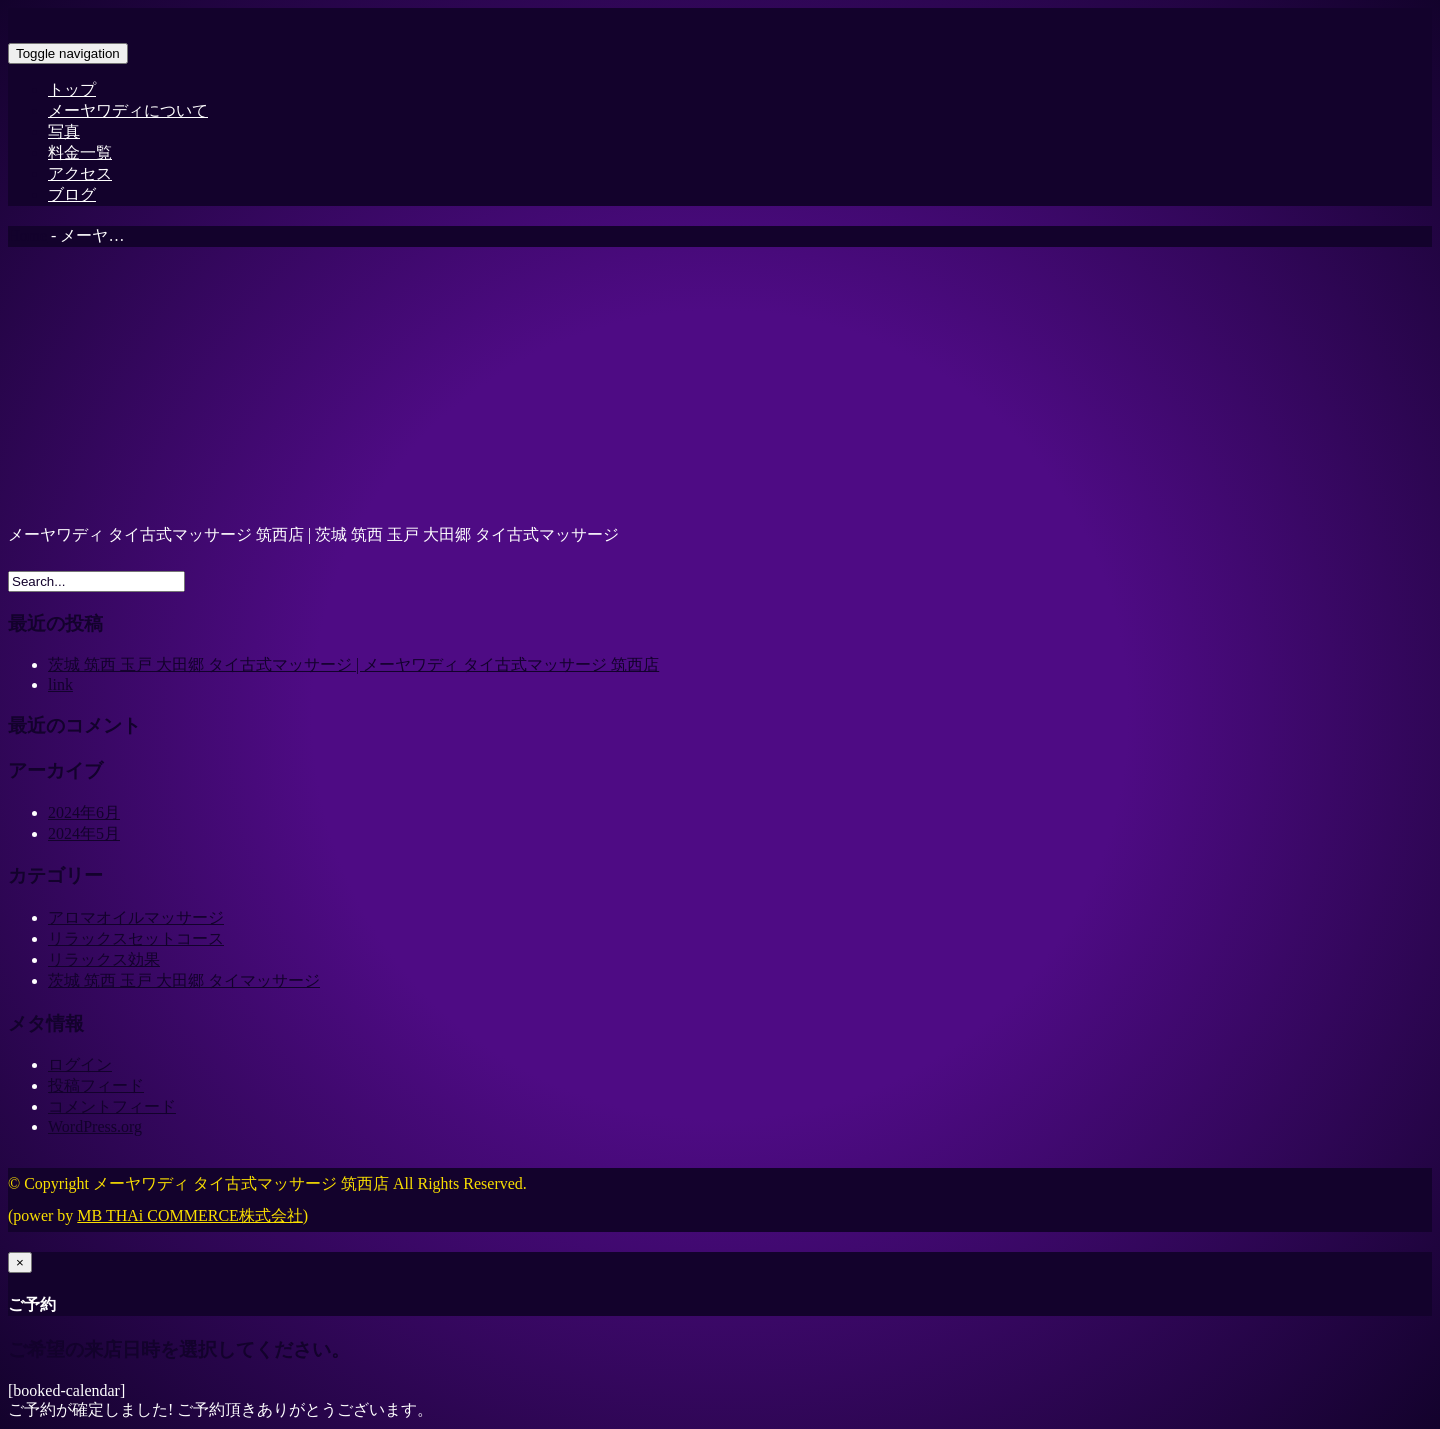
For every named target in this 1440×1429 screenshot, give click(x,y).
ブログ (72, 194)
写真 (64, 131)
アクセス (80, 173)
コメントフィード (112, 1106)
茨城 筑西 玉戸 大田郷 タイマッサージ (184, 980)
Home (27, 235)
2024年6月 (84, 812)
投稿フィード (96, 1085)
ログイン (80, 1064)
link (60, 684)
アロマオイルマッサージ (136, 917)
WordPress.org (95, 1126)
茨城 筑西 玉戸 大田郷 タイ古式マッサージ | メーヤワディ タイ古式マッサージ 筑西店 (353, 664)
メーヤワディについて (128, 110)
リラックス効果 (104, 959)
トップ (72, 89)
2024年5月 (84, 833)
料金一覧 (80, 152)
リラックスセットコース (136, 938)
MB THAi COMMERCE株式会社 (190, 1215)
